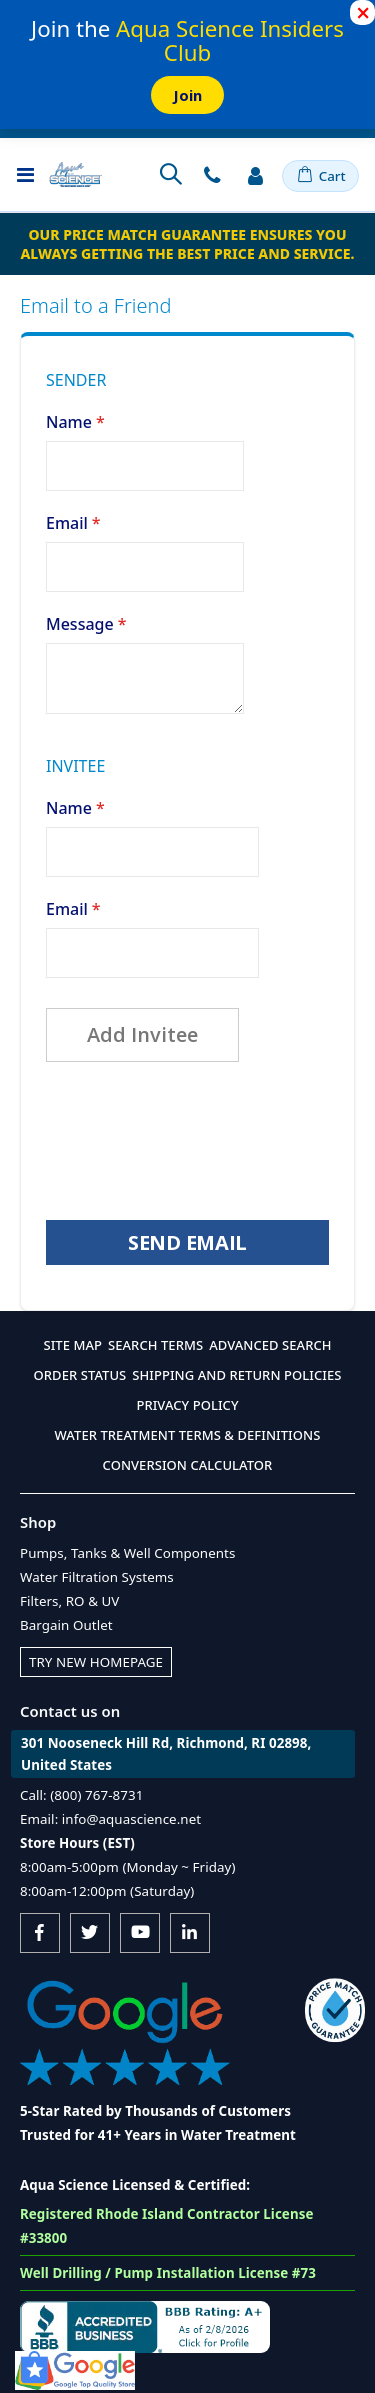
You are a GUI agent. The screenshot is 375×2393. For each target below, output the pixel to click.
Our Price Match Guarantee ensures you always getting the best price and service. (187, 244)
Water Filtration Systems (97, 1577)
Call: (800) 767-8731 (81, 1795)
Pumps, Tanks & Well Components (127, 1553)
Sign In (255, 175)
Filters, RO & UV (69, 1601)
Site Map (72, 1345)
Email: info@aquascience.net (110, 1819)
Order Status (80, 1375)
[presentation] (198, 1141)
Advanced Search (270, 1345)
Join (187, 95)
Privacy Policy (187, 1405)
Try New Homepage (96, 1662)
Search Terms (155, 1345)
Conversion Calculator (188, 1465)
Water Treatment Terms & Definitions (188, 1435)
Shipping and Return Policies (236, 1375)
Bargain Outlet (66, 1625)
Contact (212, 175)
